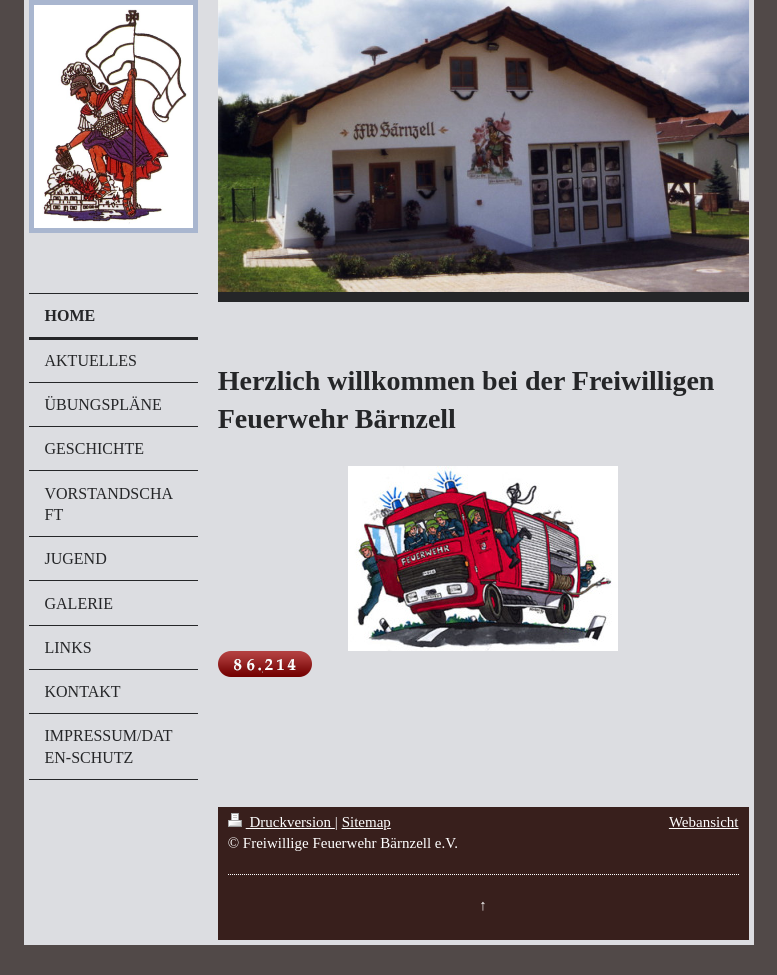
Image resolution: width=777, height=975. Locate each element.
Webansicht (704, 822)
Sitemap (366, 822)
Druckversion (281, 822)
